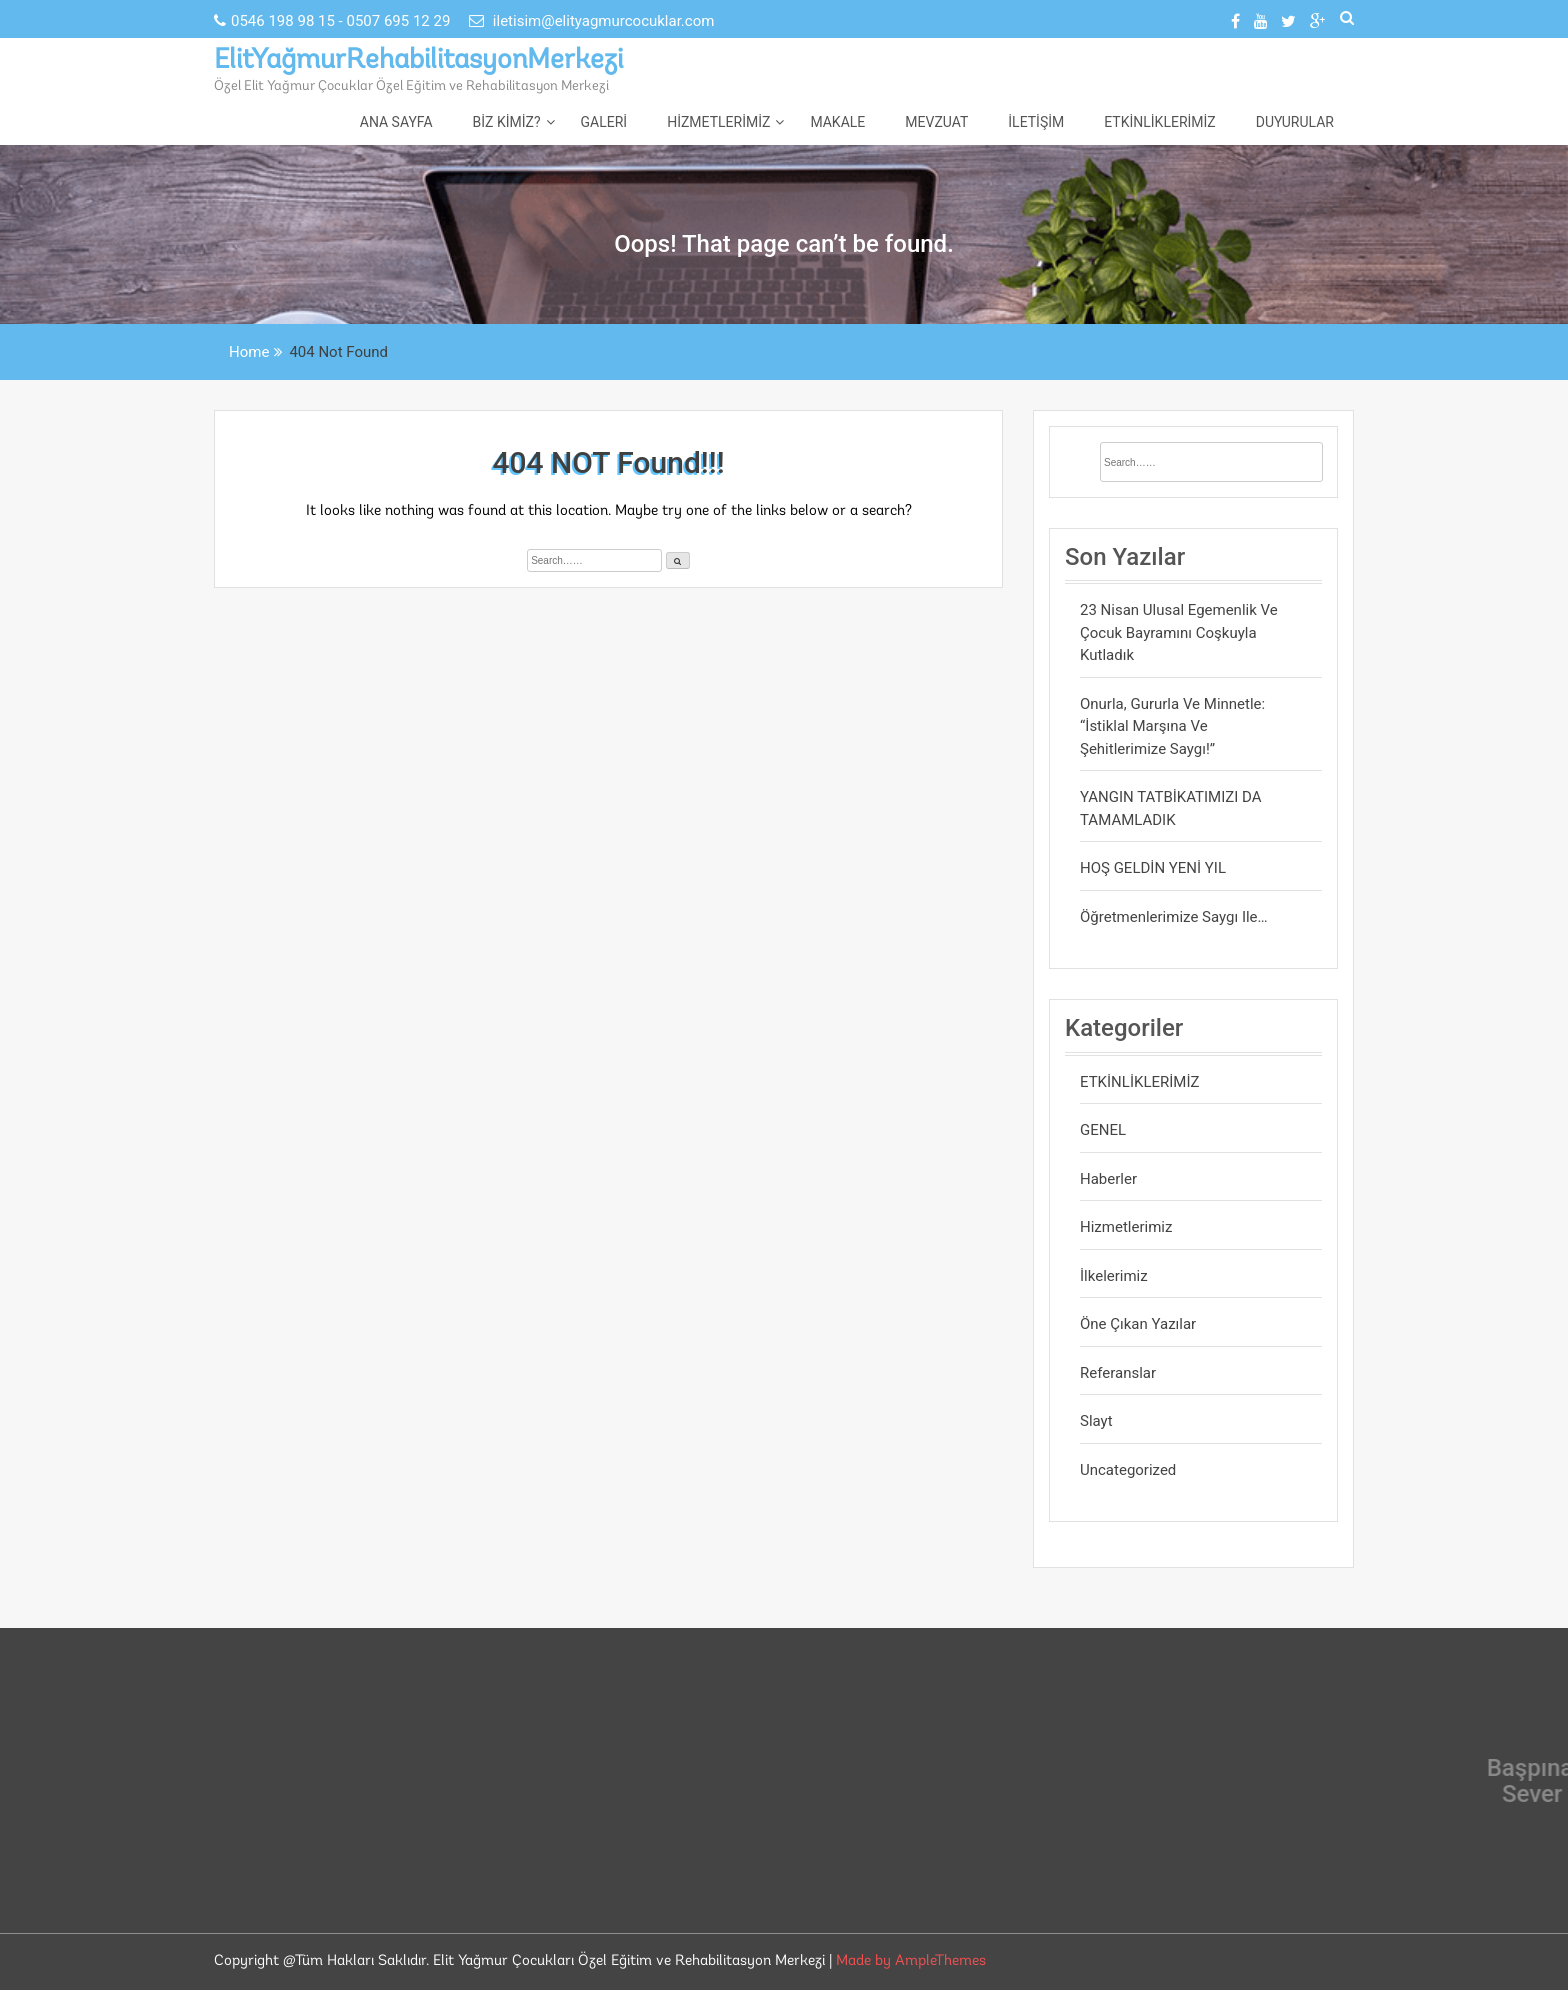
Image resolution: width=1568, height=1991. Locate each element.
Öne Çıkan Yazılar (1138, 1324)
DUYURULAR (1295, 122)
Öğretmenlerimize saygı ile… (1174, 917)
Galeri (604, 122)
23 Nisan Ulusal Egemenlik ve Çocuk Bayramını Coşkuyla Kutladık (1179, 632)
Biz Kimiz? (507, 122)
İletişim (1036, 122)
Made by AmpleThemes (911, 1961)
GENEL (1103, 1130)
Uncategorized (1128, 1470)
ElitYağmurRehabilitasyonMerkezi (418, 61)
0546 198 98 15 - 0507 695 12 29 (334, 21)
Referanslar (1118, 1373)
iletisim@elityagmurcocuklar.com (591, 21)
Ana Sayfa (396, 122)
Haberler (1108, 1179)
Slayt (1096, 1421)
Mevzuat (936, 122)
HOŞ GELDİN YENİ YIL (1153, 868)
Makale (837, 122)
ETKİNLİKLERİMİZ (1160, 122)
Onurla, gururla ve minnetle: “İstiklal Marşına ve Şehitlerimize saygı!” (1172, 726)
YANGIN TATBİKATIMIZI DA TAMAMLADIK (1171, 808)
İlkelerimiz (1114, 1276)
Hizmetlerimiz (718, 122)
